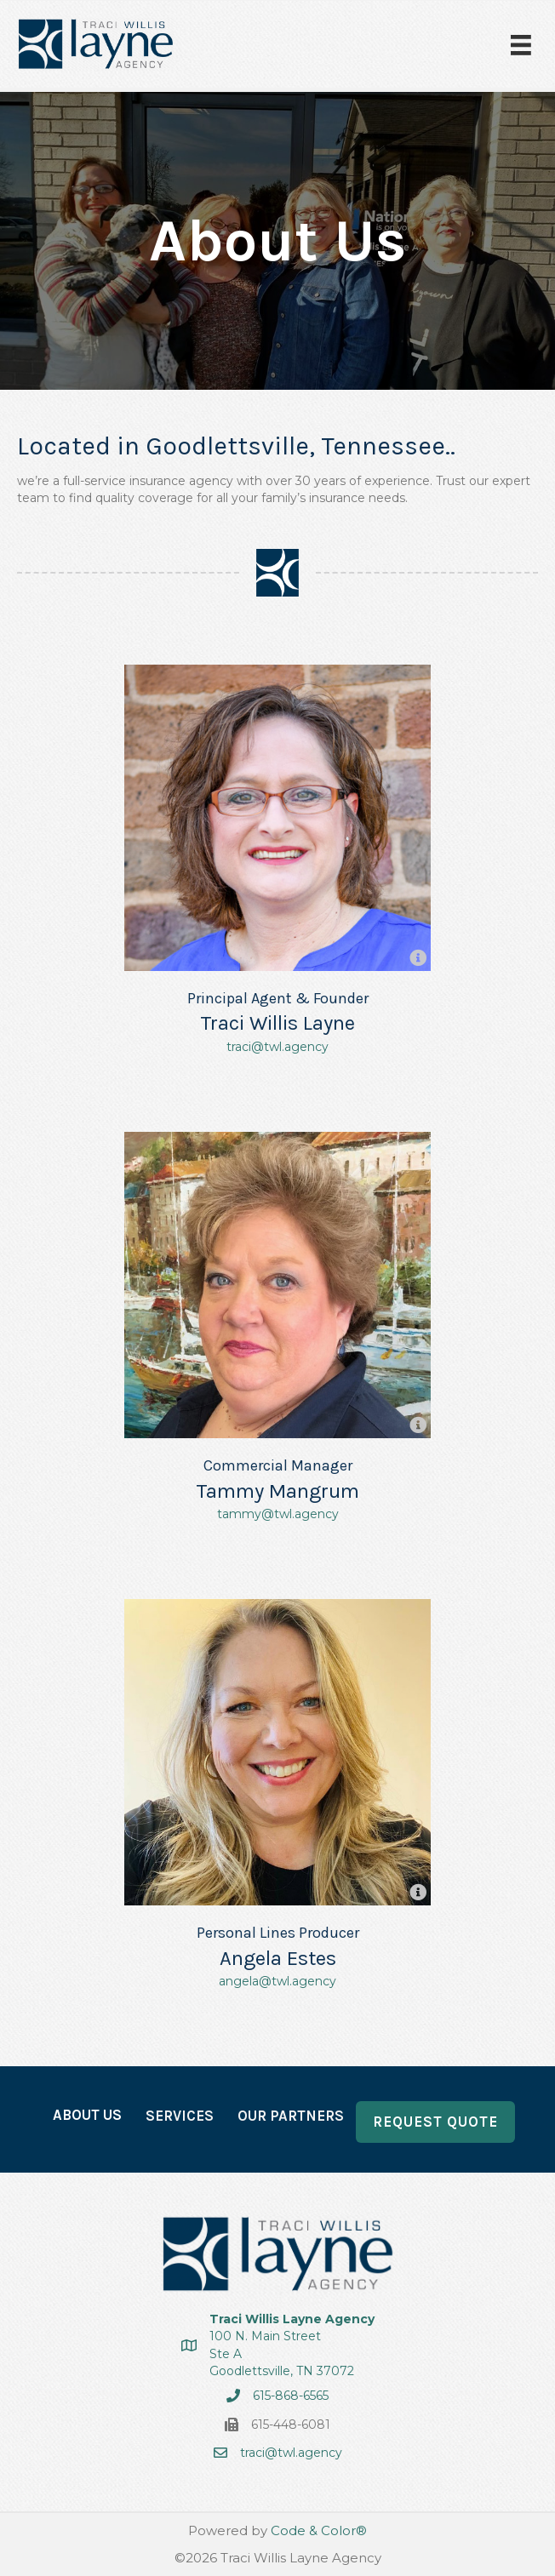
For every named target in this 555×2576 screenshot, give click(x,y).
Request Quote (435, 2121)
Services (180, 2115)
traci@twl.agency (277, 1046)
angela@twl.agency (277, 1981)
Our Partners (290, 2115)
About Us (87, 2114)
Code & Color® (319, 2530)
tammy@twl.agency (278, 1514)
